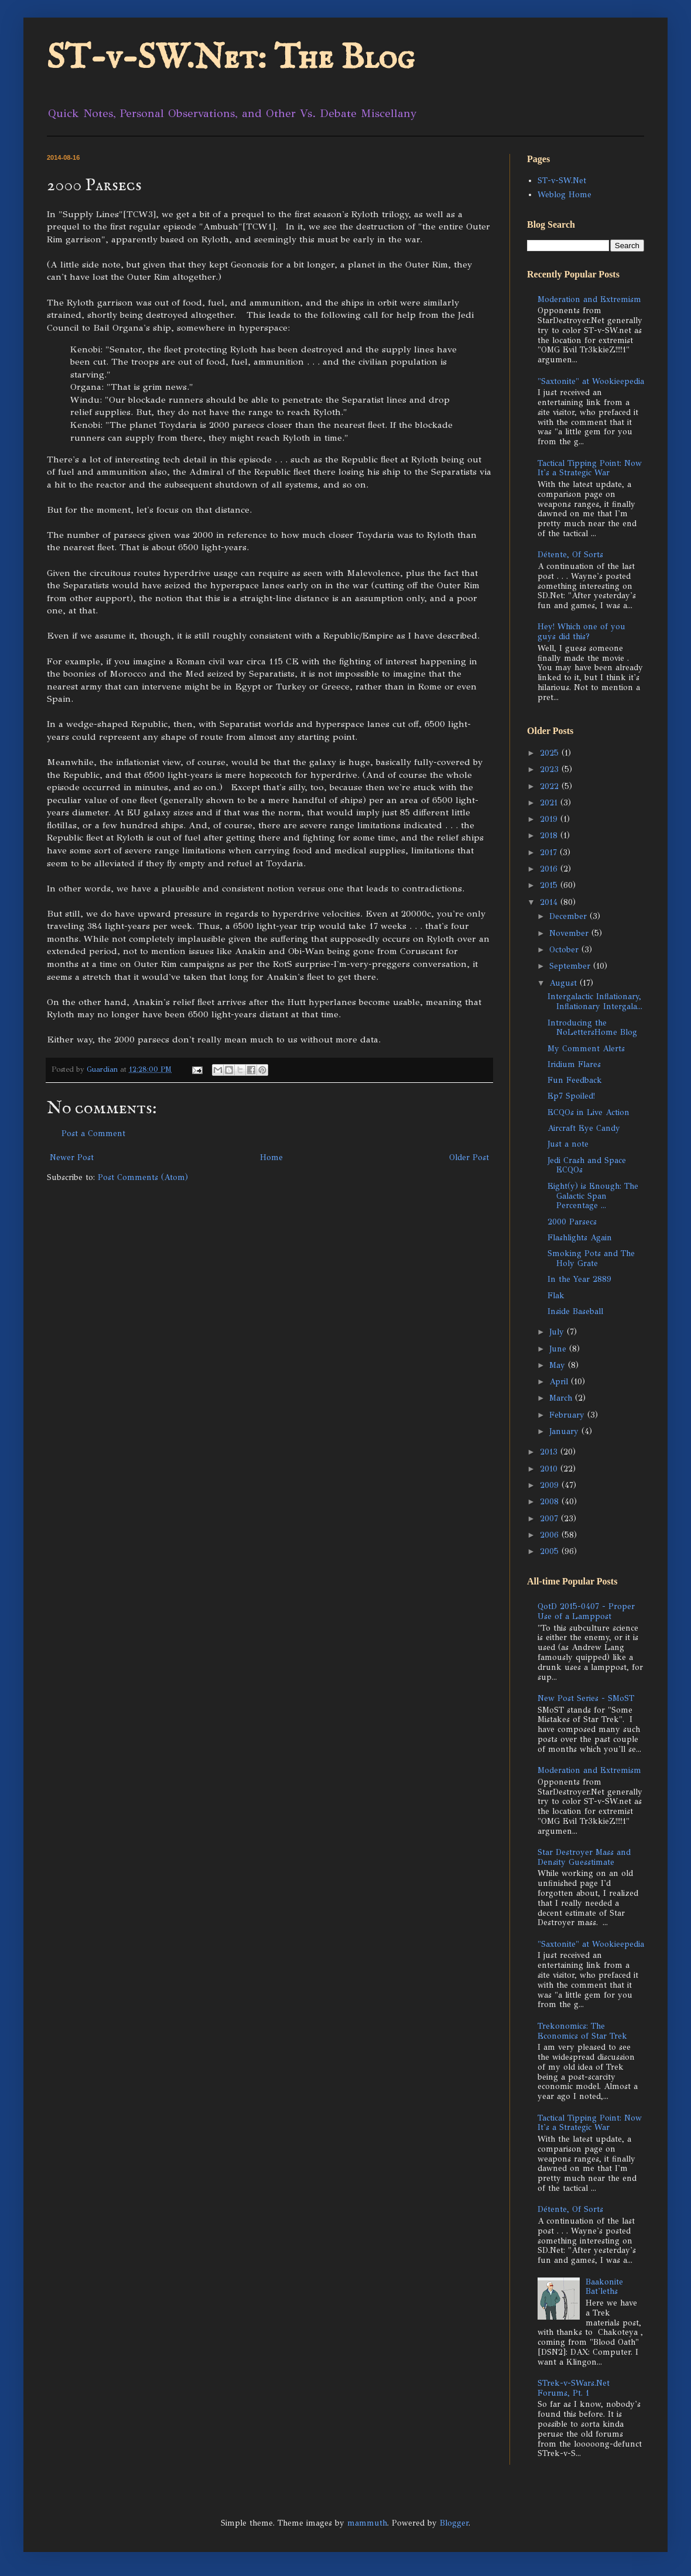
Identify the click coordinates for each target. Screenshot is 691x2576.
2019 (550, 819)
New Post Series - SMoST (586, 1698)
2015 (550, 885)
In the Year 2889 (579, 1279)
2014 (550, 902)
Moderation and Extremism (589, 299)
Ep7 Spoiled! (571, 1096)
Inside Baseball (575, 1311)
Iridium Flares (574, 1064)
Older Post (469, 1157)
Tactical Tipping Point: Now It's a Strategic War (590, 468)
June (559, 1349)
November (570, 933)
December (569, 916)
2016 (550, 869)
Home (271, 1157)
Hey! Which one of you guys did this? (581, 632)
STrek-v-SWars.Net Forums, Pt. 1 (574, 2388)
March (562, 1398)
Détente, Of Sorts (570, 555)
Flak (556, 1296)
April (560, 1382)
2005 (551, 1551)
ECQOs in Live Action (589, 1112)
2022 (551, 786)
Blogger (454, 2523)
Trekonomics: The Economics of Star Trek (582, 2031)
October (565, 950)
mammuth (367, 2523)
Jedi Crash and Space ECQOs (587, 1165)
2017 (550, 852)
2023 (551, 769)
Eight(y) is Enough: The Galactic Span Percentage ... (593, 1196)
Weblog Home (564, 195)
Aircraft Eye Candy (584, 1128)
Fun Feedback (575, 1080)
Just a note (568, 1144)
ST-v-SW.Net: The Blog (231, 58)
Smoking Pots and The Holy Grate (591, 1258)
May (558, 1365)
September (571, 966)
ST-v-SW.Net (562, 181)
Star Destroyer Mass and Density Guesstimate (584, 1857)
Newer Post (72, 1157)
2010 (550, 1469)
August (564, 983)
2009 (551, 1485)
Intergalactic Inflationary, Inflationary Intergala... (595, 1001)
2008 (551, 1502)
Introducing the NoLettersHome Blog (592, 1028)
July (558, 1332)
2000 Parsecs (572, 1222)
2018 (550, 836)
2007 (550, 1519)
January (565, 1431)
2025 (551, 753)
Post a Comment (93, 1133)
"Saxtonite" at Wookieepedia (591, 381)
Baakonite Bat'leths (604, 2287)
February (568, 1415)
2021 (550, 803)
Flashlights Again (580, 1238)
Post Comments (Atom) (143, 1177)
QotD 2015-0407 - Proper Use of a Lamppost (586, 1611)
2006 (551, 1535)
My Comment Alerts (586, 1049)
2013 (550, 1452)
